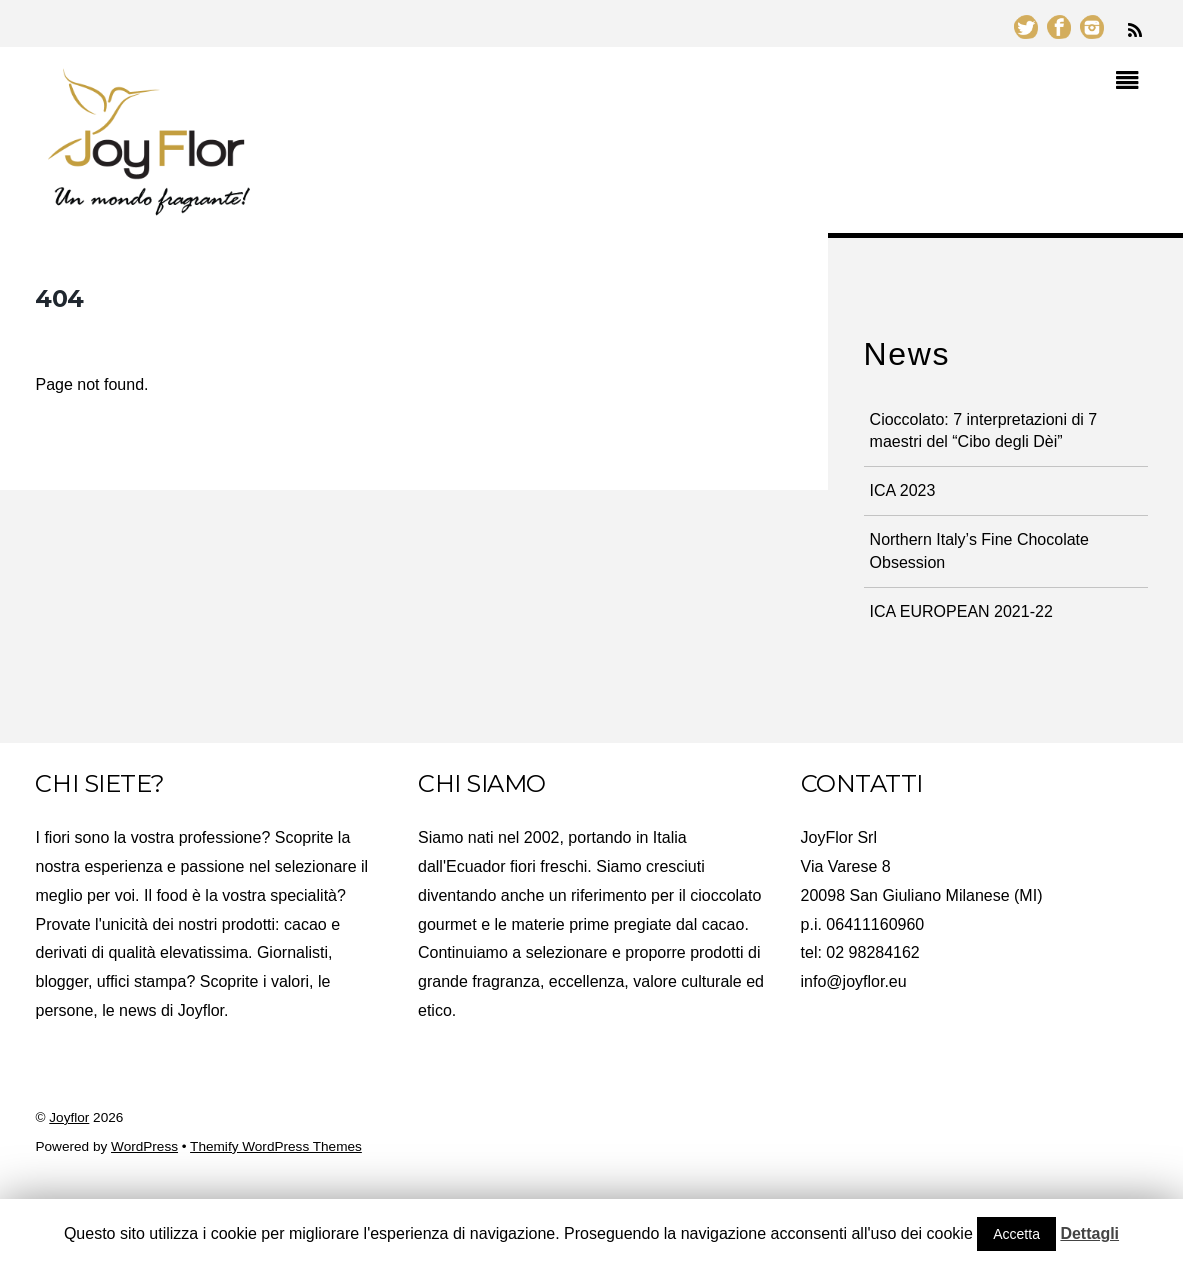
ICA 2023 (903, 490)
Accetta (1016, 1234)
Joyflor (69, 1117)
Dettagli (1089, 1233)
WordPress (144, 1146)
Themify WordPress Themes (276, 1146)
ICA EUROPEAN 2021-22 (961, 611)
